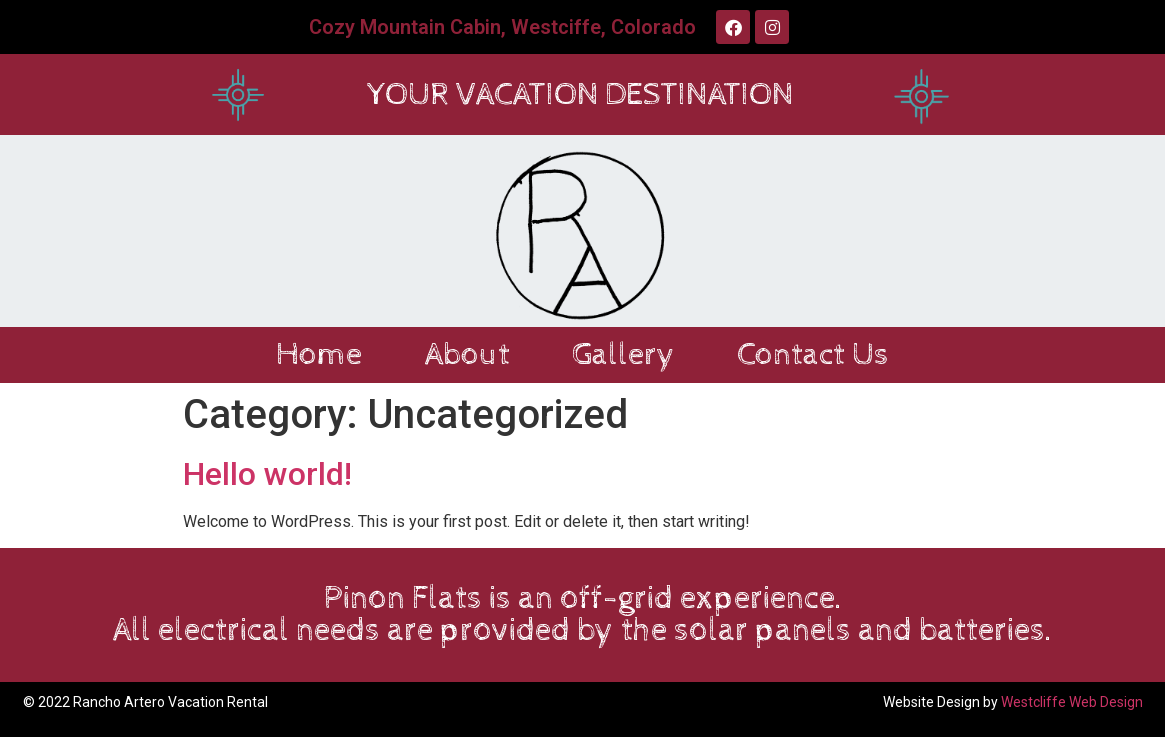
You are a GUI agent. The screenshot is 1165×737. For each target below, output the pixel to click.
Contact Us (813, 355)
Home (319, 355)
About (467, 355)
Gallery (623, 355)
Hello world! (267, 474)
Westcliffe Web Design (1072, 702)
